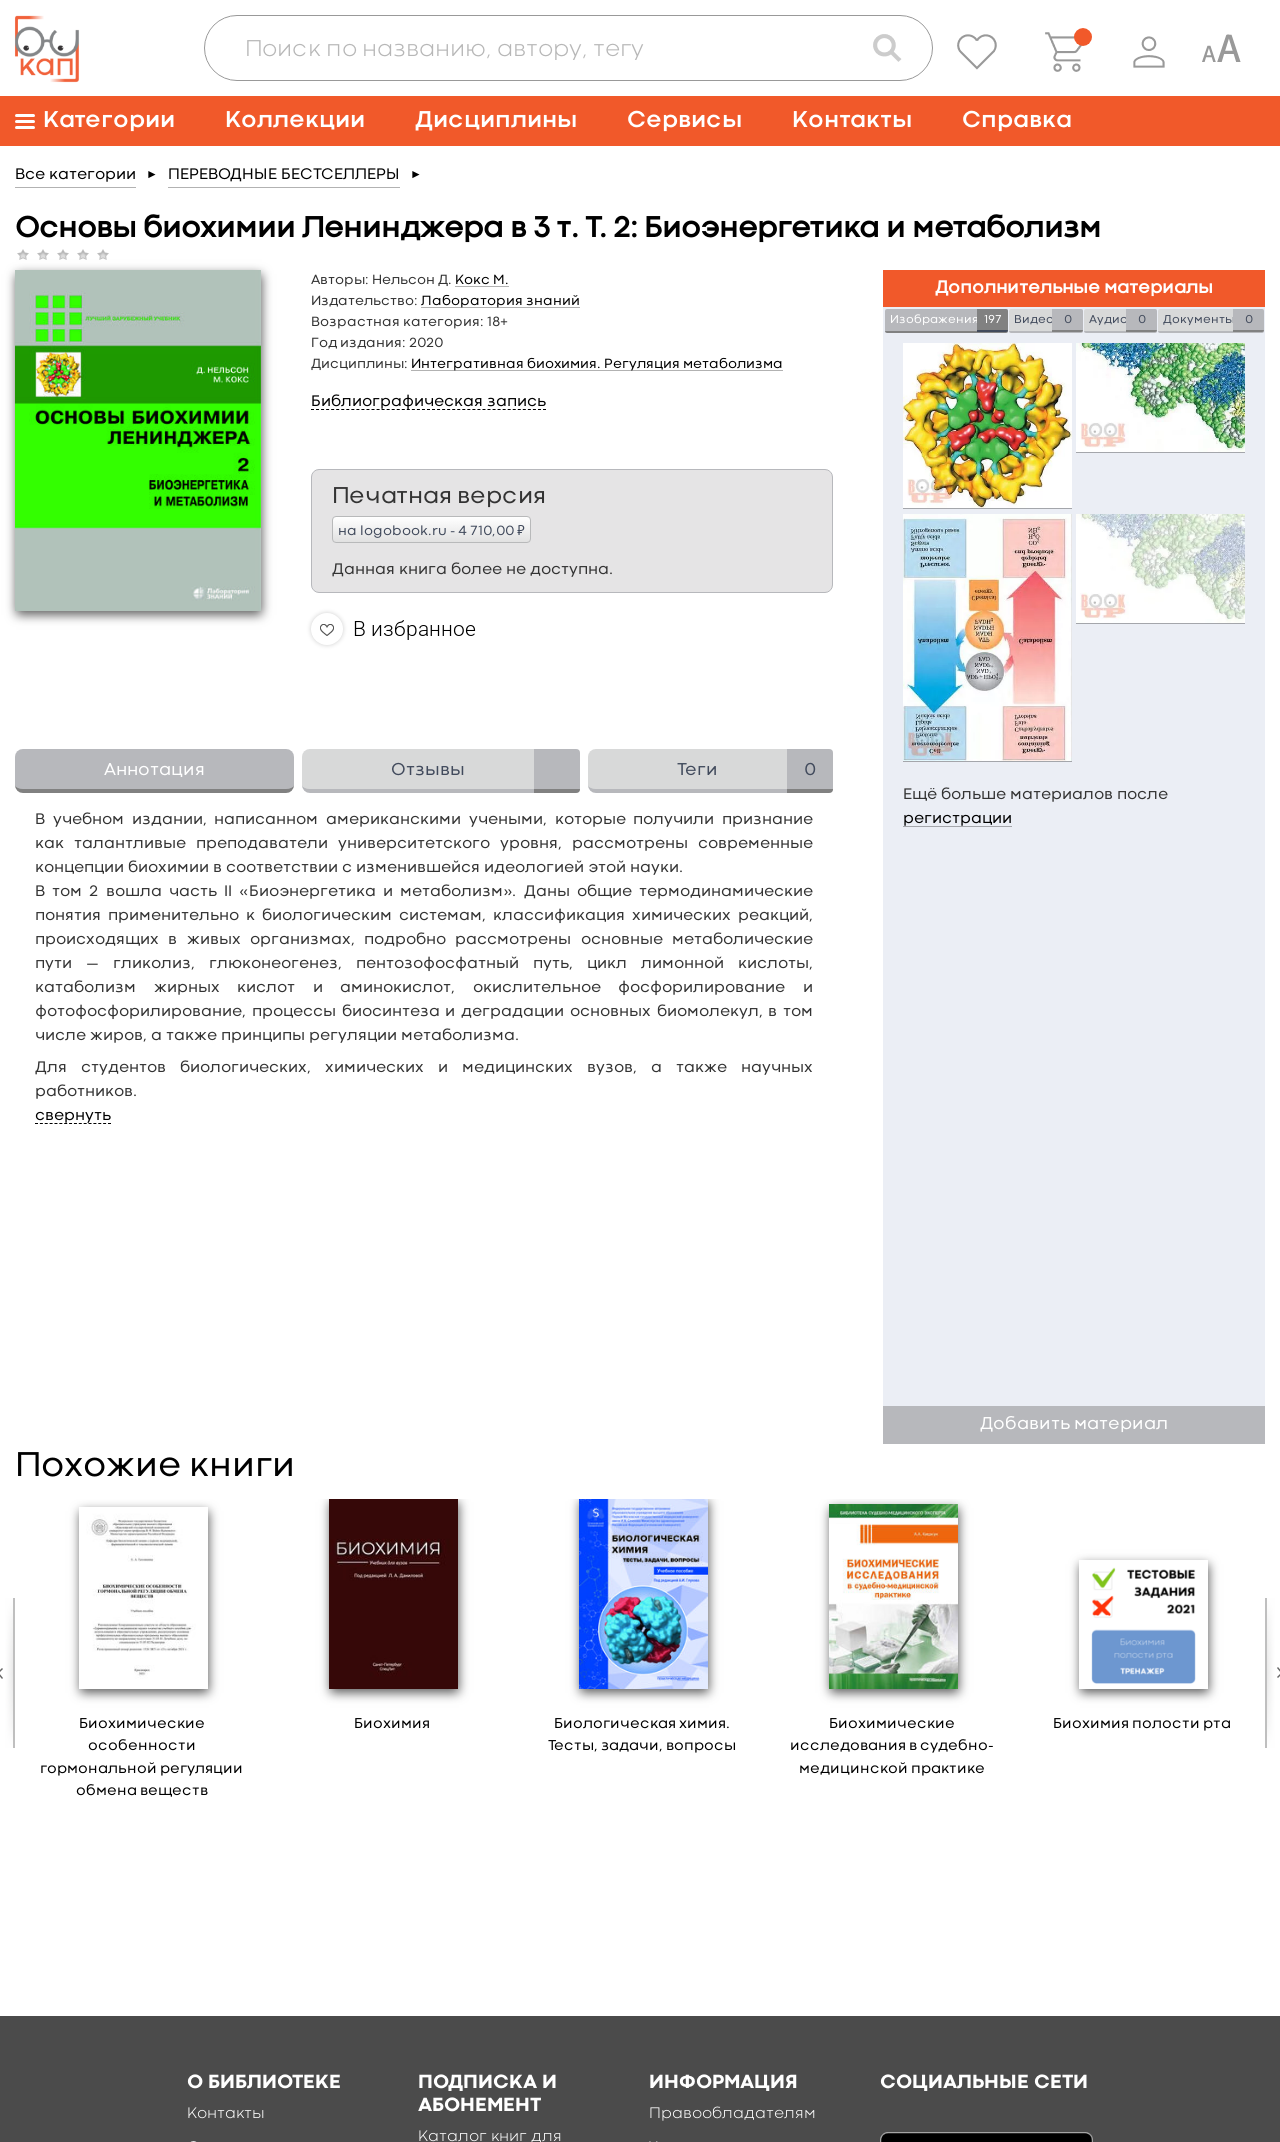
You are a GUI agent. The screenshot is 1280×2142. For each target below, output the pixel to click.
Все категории (75, 175)
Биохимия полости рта (1142, 1724)
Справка (1017, 120)
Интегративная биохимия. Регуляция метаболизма (597, 364)
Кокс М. (482, 280)
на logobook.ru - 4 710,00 (431, 530)
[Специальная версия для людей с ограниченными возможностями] (1221, 52)
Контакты (852, 120)
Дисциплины (496, 120)
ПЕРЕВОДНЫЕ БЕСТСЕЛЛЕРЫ (284, 175)
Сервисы (684, 120)
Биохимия (392, 1724)
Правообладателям (732, 2114)
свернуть (73, 1116)
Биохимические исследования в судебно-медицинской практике (892, 1747)
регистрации (957, 819)
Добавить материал (1074, 1424)
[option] (142, 1656)
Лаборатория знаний (500, 301)
